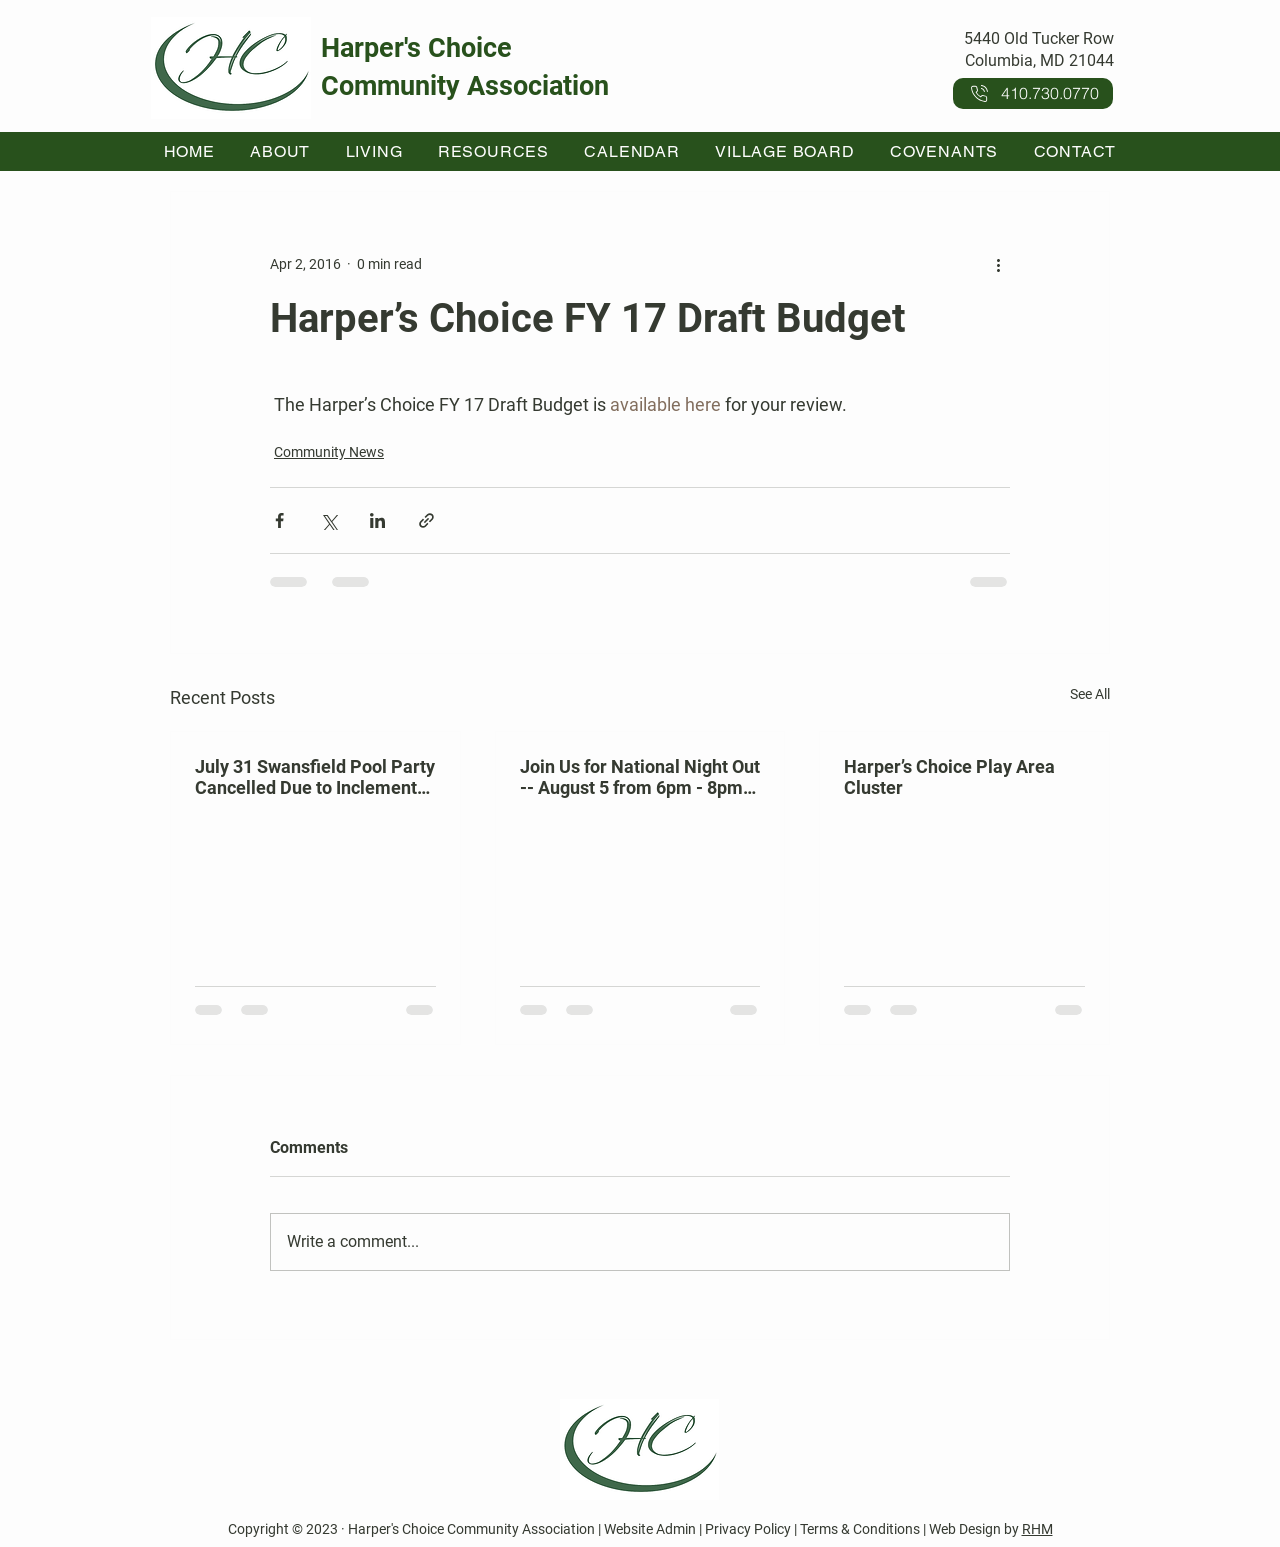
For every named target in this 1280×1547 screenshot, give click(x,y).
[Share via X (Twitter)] (328, 520)
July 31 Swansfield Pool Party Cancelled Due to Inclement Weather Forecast (315, 777)
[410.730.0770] (1033, 93)
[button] (280, 151)
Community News (329, 452)
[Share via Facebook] (279, 520)
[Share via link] (426, 520)
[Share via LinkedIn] (377, 520)
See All (1090, 694)
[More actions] (998, 264)
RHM (1037, 1529)
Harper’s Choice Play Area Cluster (949, 777)
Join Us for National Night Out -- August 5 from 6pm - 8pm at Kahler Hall (640, 777)
